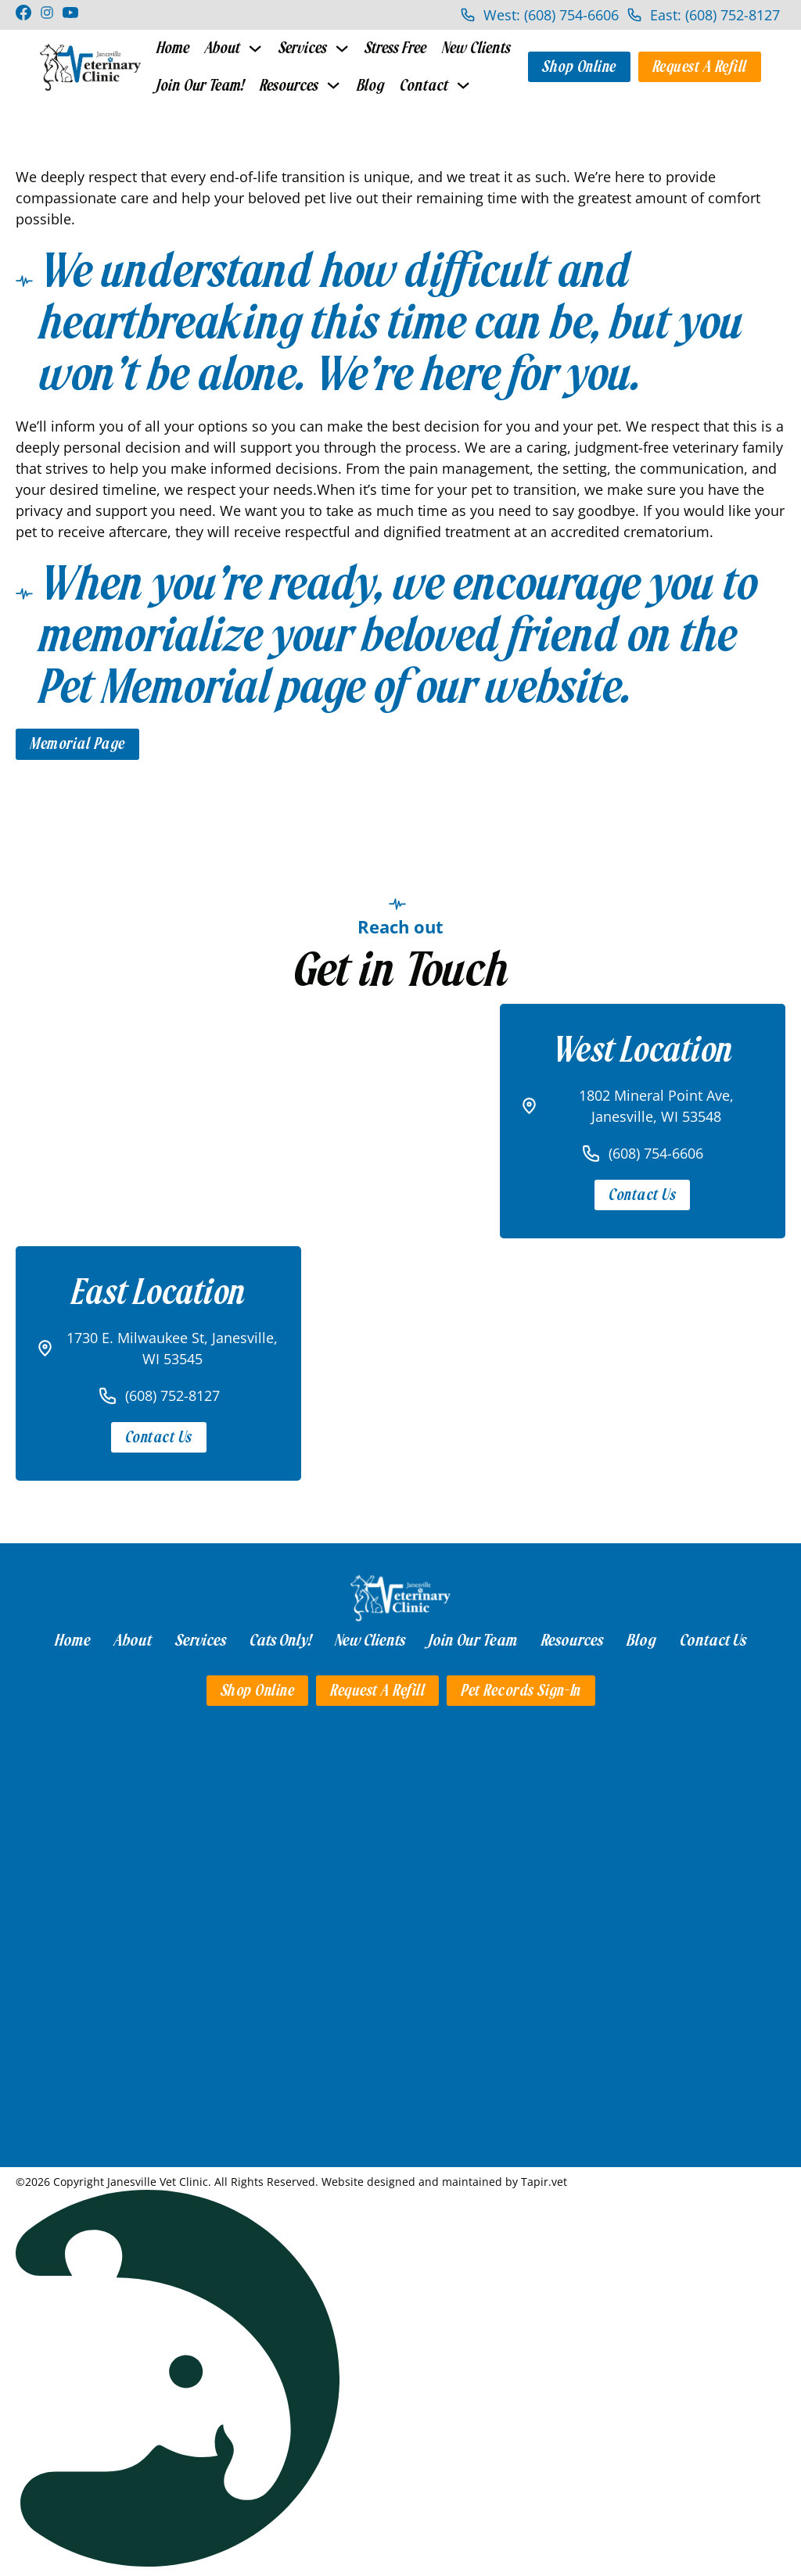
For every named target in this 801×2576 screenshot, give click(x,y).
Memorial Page (77, 743)
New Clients (474, 48)
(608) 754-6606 (656, 1152)
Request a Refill (699, 66)
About (222, 48)
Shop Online (579, 66)
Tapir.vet (544, 2180)
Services (302, 48)
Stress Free (395, 48)
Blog (367, 85)
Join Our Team (473, 1639)
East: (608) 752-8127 (715, 14)
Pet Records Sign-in (521, 1689)
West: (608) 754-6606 (551, 14)
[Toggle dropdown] (255, 48)
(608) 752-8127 (172, 1394)
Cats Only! (280, 1639)
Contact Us (642, 1194)
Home (172, 48)
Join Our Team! (199, 85)
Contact (420, 85)
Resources (286, 85)
